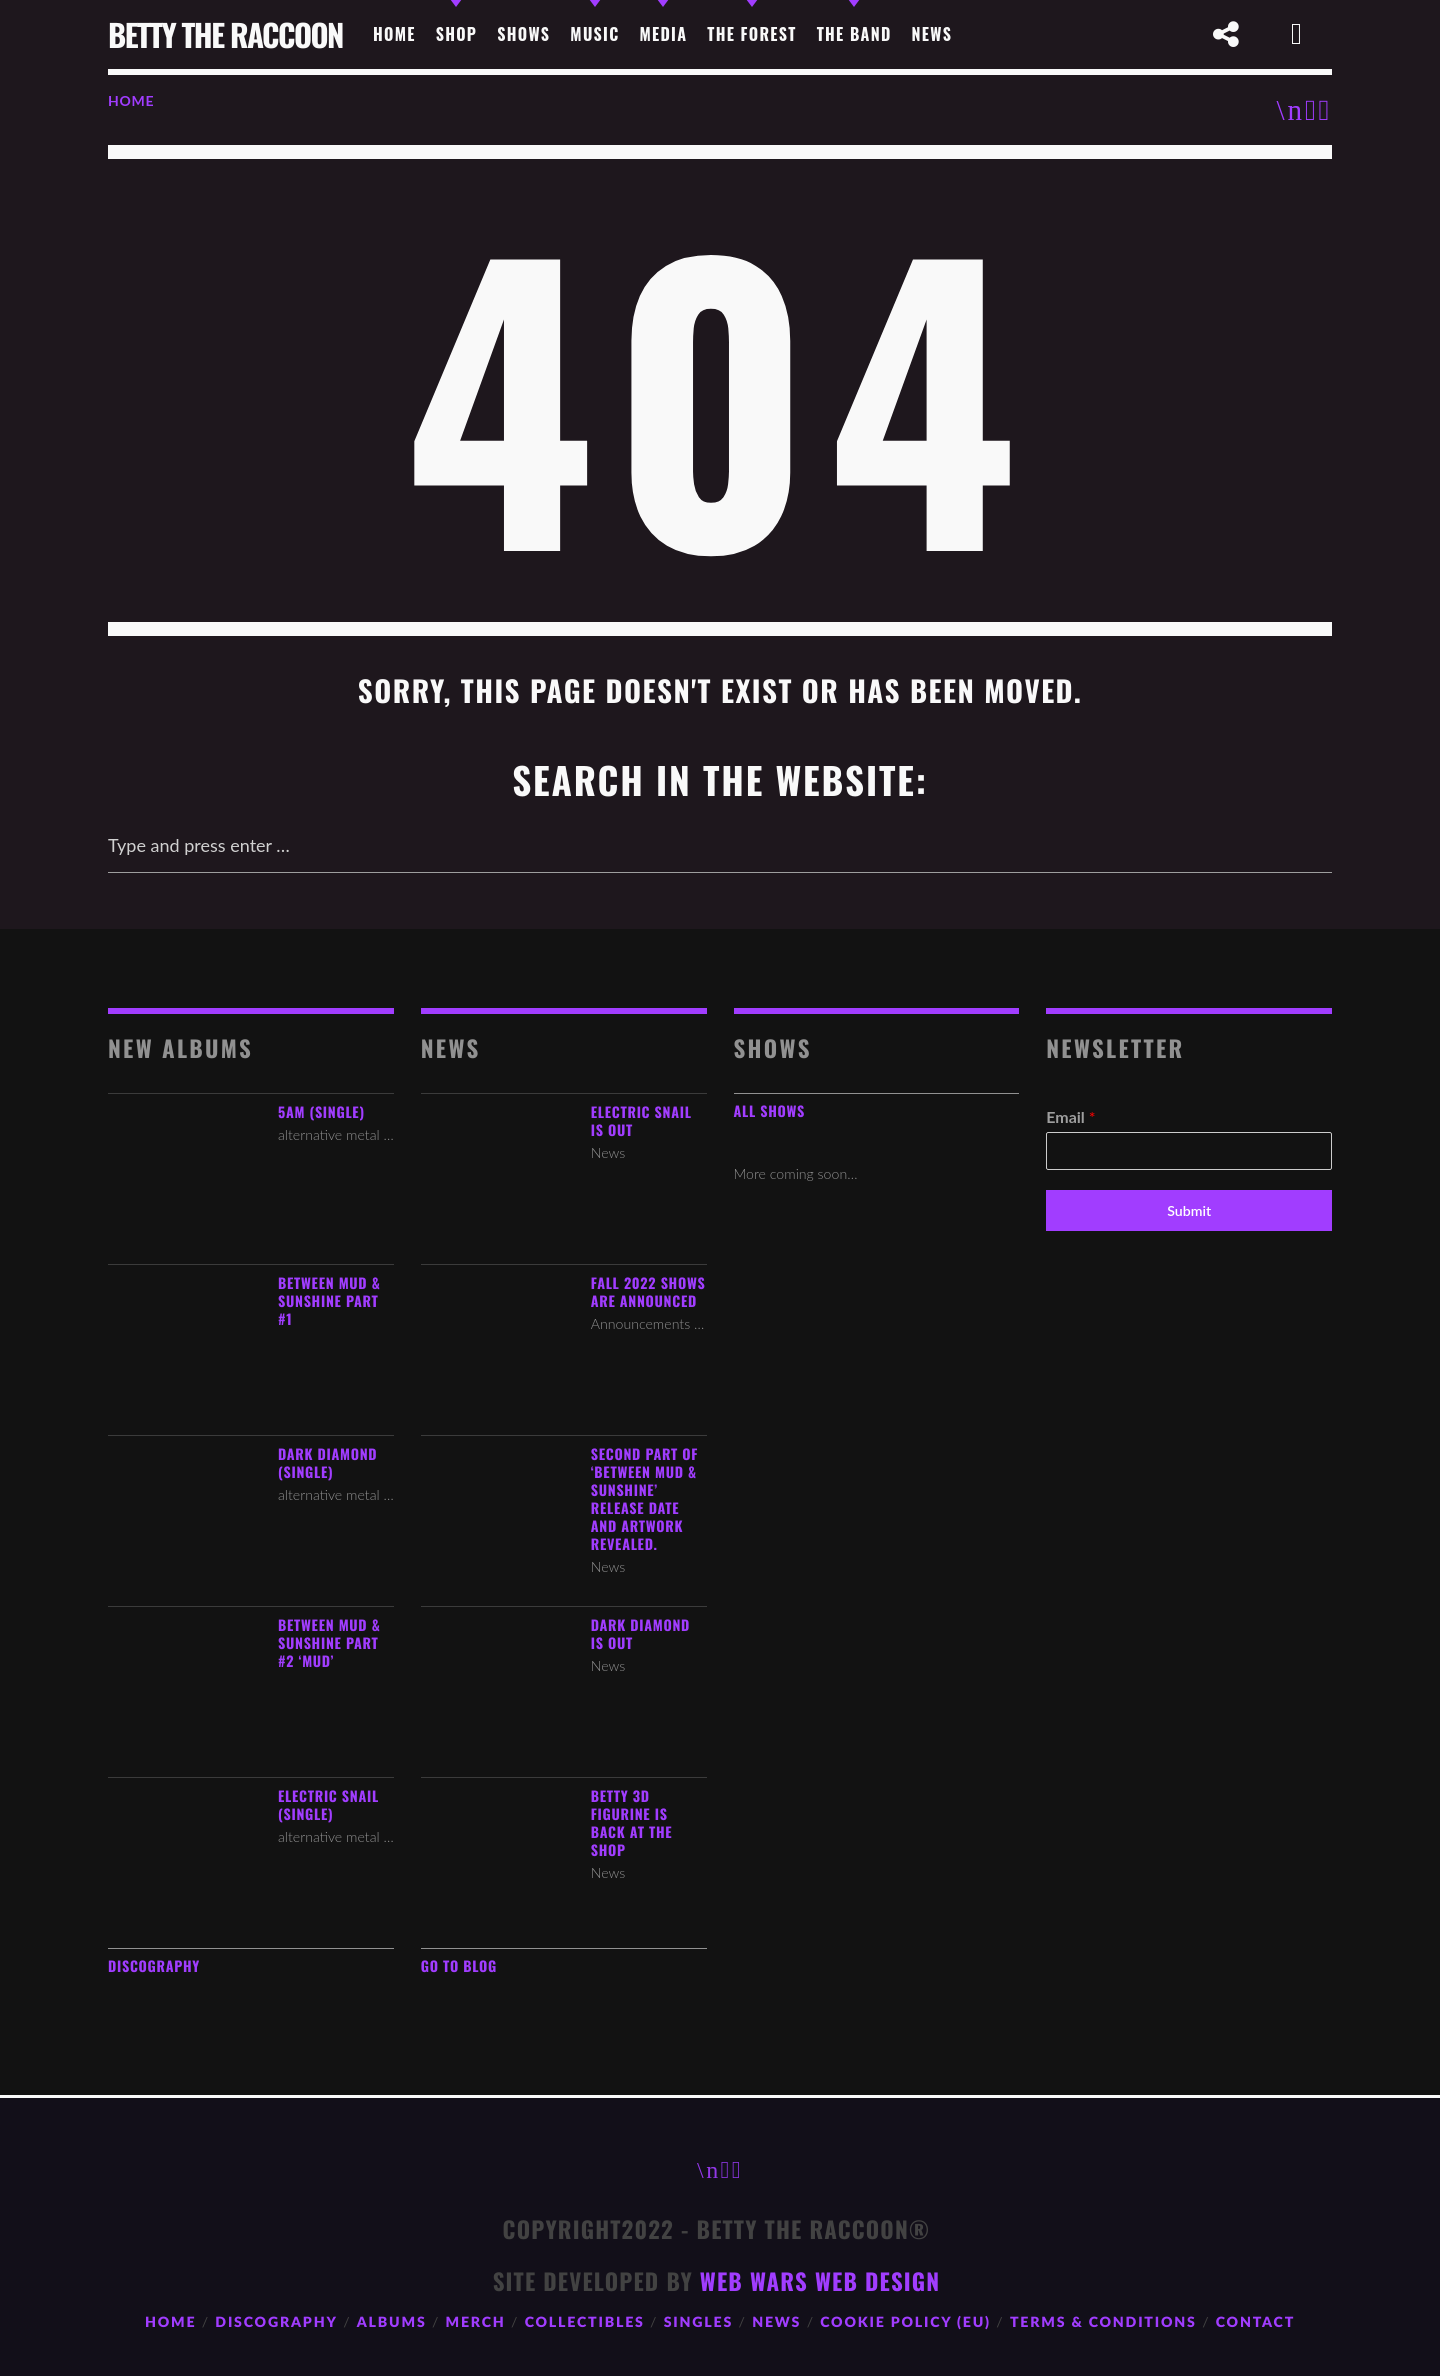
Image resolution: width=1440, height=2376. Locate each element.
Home (131, 100)
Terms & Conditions (1103, 2322)
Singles (698, 2322)
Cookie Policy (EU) (905, 2322)
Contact (1255, 2322)
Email (1070, 1116)
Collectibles (585, 2322)
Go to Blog (459, 1966)
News (776, 2322)
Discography (154, 1966)
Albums (392, 2322)
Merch (476, 2322)
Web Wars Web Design (820, 2281)
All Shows (770, 1111)
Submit (1189, 1210)
